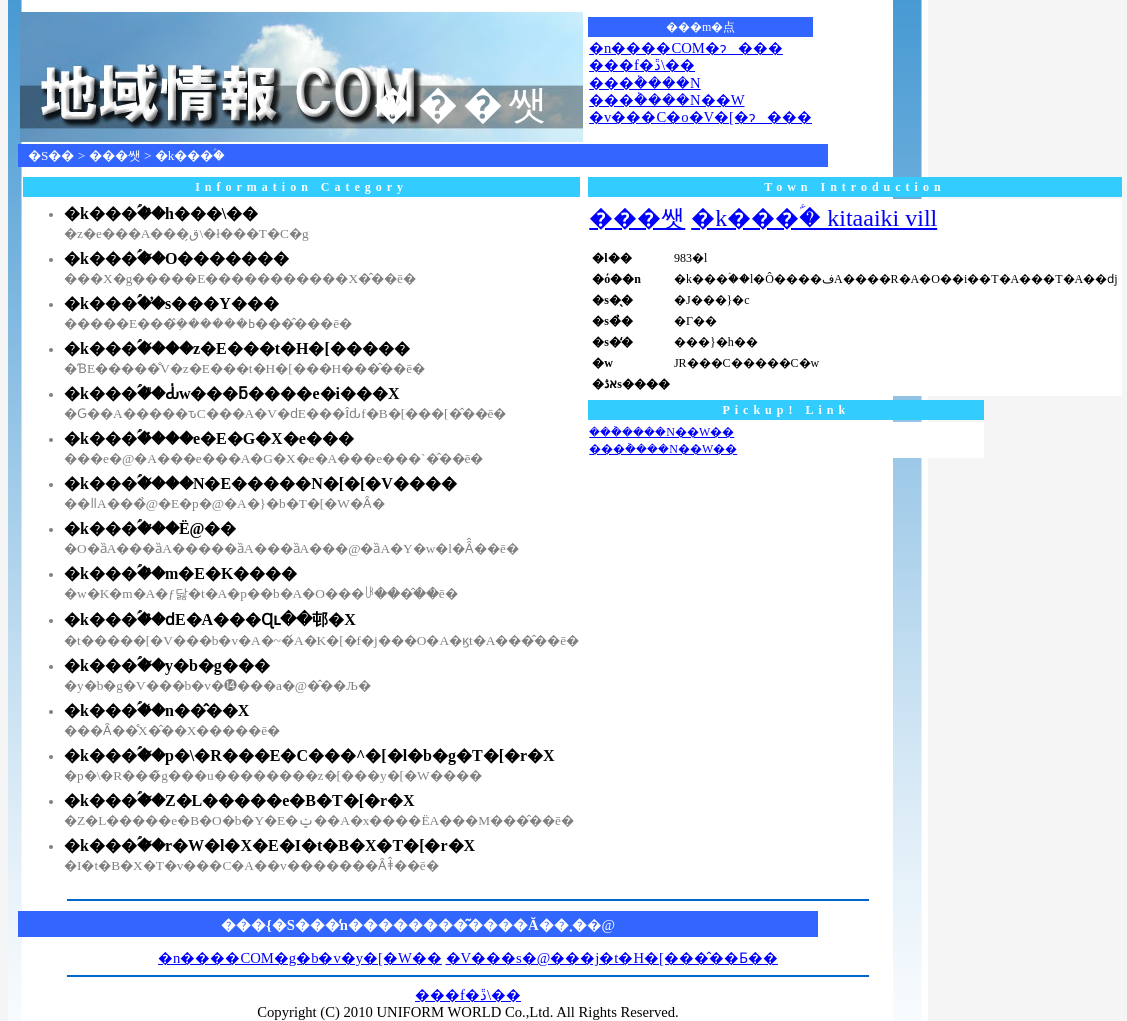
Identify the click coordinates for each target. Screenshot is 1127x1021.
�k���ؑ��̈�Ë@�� (150, 528)
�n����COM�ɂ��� (686, 48)
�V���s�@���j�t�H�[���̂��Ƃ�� (612, 958)
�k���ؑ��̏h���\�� (161, 213)
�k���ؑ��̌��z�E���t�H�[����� (237, 348)
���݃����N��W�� (661, 432)
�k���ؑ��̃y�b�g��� (167, 665)
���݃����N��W (666, 100)
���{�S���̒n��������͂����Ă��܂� (404, 925)
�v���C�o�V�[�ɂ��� (700, 117)
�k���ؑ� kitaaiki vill (814, 218)
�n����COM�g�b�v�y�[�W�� (300, 958)
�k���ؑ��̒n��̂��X (156, 710)
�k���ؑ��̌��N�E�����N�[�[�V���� (260, 483)
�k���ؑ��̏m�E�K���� (180, 573)
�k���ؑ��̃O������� (176, 258)
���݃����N (645, 83)
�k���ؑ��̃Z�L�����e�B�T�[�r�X (239, 800)
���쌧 (115, 155)
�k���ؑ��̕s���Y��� (171, 303)
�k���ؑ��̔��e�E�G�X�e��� (209, 438)
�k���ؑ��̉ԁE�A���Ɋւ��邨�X (210, 619)
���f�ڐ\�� (642, 65)
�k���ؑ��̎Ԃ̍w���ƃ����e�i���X (232, 393)
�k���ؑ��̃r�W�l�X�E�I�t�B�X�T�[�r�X (269, 845)
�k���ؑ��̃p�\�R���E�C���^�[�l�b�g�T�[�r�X (309, 755)
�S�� (51, 155)
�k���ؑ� (190, 155)
